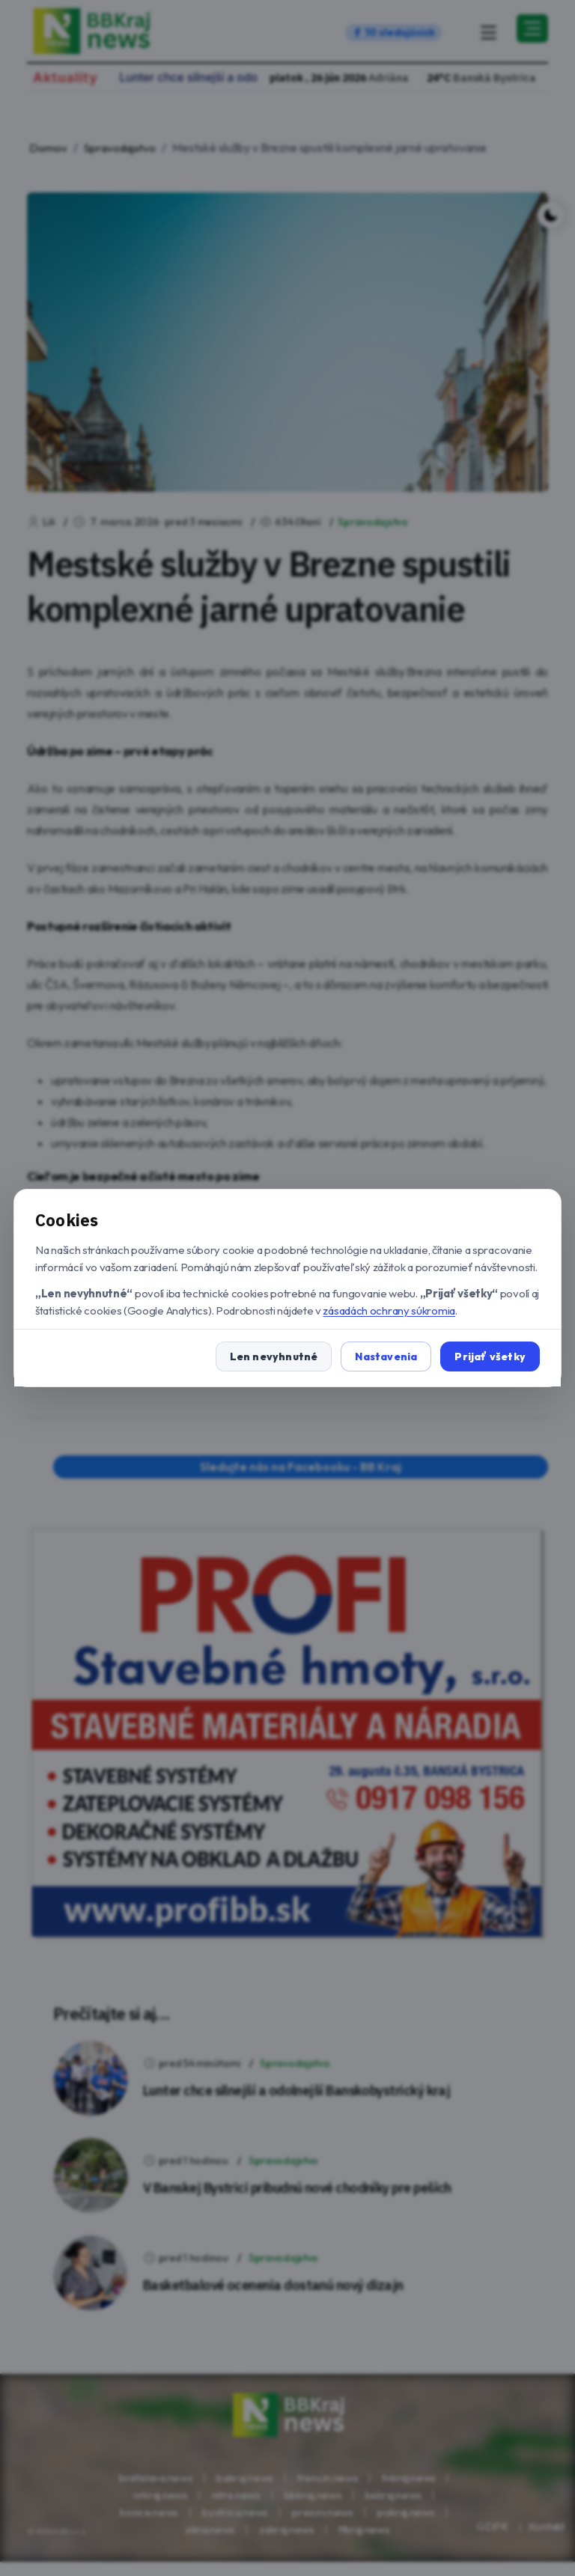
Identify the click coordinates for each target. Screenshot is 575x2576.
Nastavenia (386, 1356)
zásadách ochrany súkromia (389, 1310)
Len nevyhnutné (274, 1356)
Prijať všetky (490, 1356)
